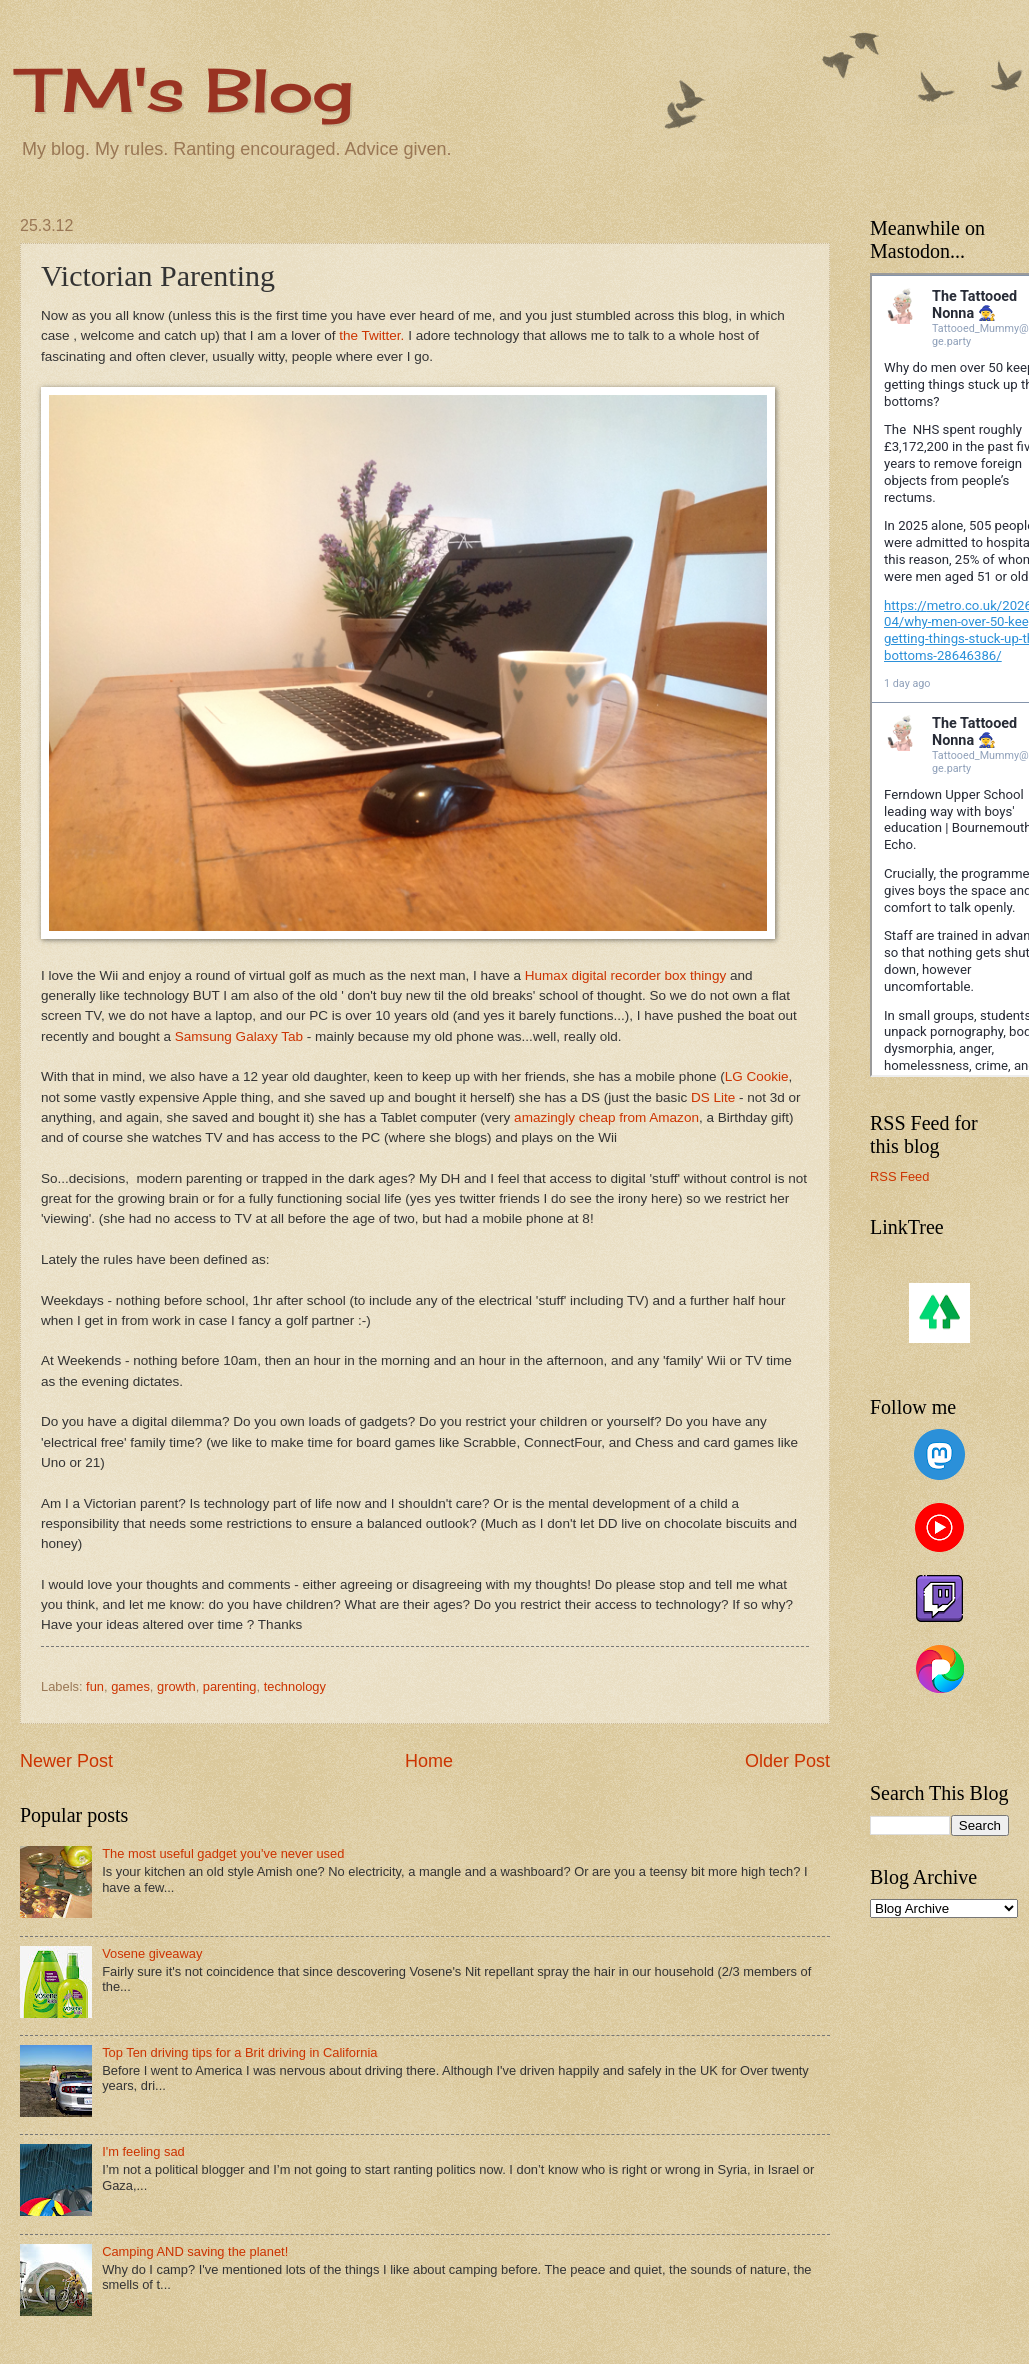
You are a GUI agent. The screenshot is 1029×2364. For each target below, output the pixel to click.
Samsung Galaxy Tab (239, 1036)
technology (295, 1686)
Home (429, 1761)
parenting (230, 1686)
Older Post (787, 1761)
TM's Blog (186, 89)
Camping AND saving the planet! (195, 2251)
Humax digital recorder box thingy (627, 975)
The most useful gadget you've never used (223, 1853)
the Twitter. (371, 335)
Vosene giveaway (152, 1953)
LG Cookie (757, 1076)
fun (95, 1686)
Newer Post (66, 1761)
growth (176, 1686)
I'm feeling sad (143, 2151)
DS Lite (715, 1097)
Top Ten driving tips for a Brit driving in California (239, 2052)
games (130, 1686)
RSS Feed (899, 1176)
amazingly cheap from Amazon (606, 1117)
